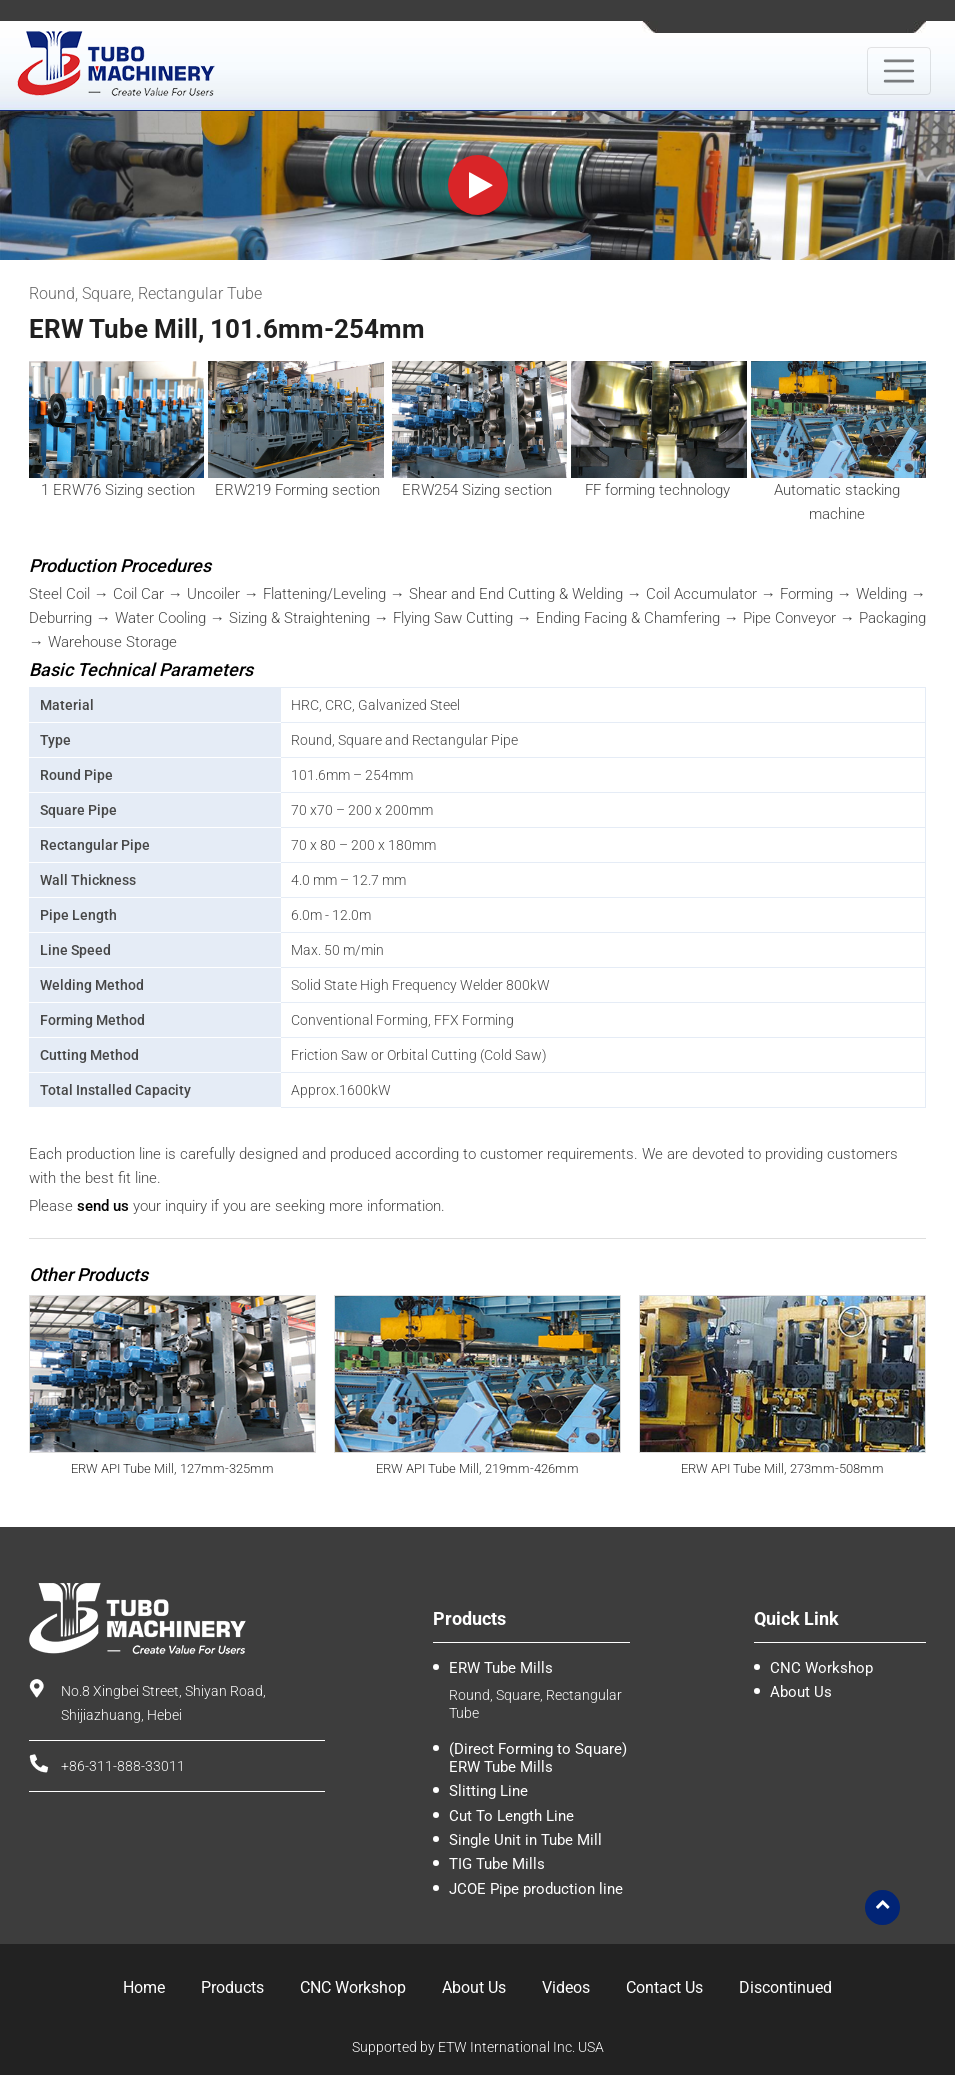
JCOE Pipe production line (536, 1889)
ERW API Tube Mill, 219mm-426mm (477, 1468)
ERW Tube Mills (501, 1668)
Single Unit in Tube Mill (525, 1840)
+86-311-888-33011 (123, 1766)
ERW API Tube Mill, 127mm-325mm (172, 1468)
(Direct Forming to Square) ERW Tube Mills (538, 1758)
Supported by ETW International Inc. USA (478, 2047)
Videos (566, 1987)
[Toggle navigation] (899, 71)
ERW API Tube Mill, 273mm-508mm (782, 1468)
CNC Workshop (821, 1668)
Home (144, 1987)
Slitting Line (488, 1791)
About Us (801, 1692)
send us (103, 1206)
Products (232, 1987)
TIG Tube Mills (497, 1864)
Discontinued (785, 1987)
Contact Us (664, 1987)
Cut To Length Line (511, 1816)
